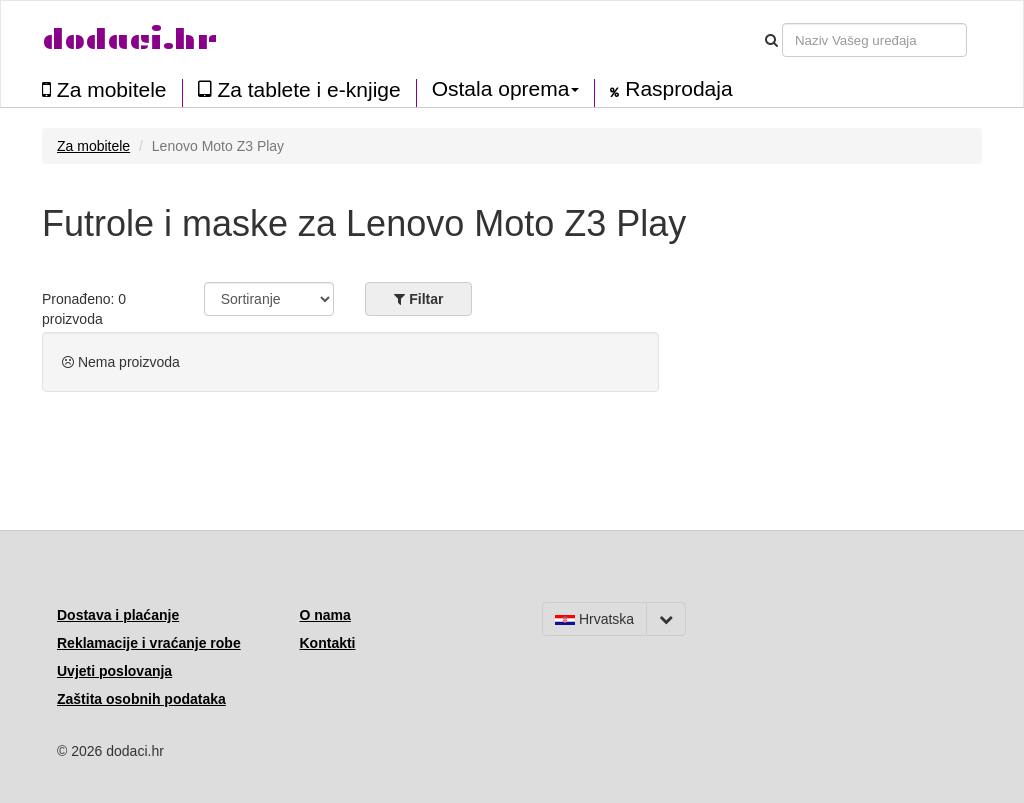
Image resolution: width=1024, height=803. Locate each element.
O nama (325, 615)
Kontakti (328, 643)
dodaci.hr (130, 39)
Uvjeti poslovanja (114, 671)
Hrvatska (594, 619)
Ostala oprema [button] (506, 89)
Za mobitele (104, 89)
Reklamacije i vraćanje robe (149, 643)
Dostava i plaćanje (118, 615)
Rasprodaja (671, 89)
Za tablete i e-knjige (299, 89)
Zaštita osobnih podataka (141, 699)
